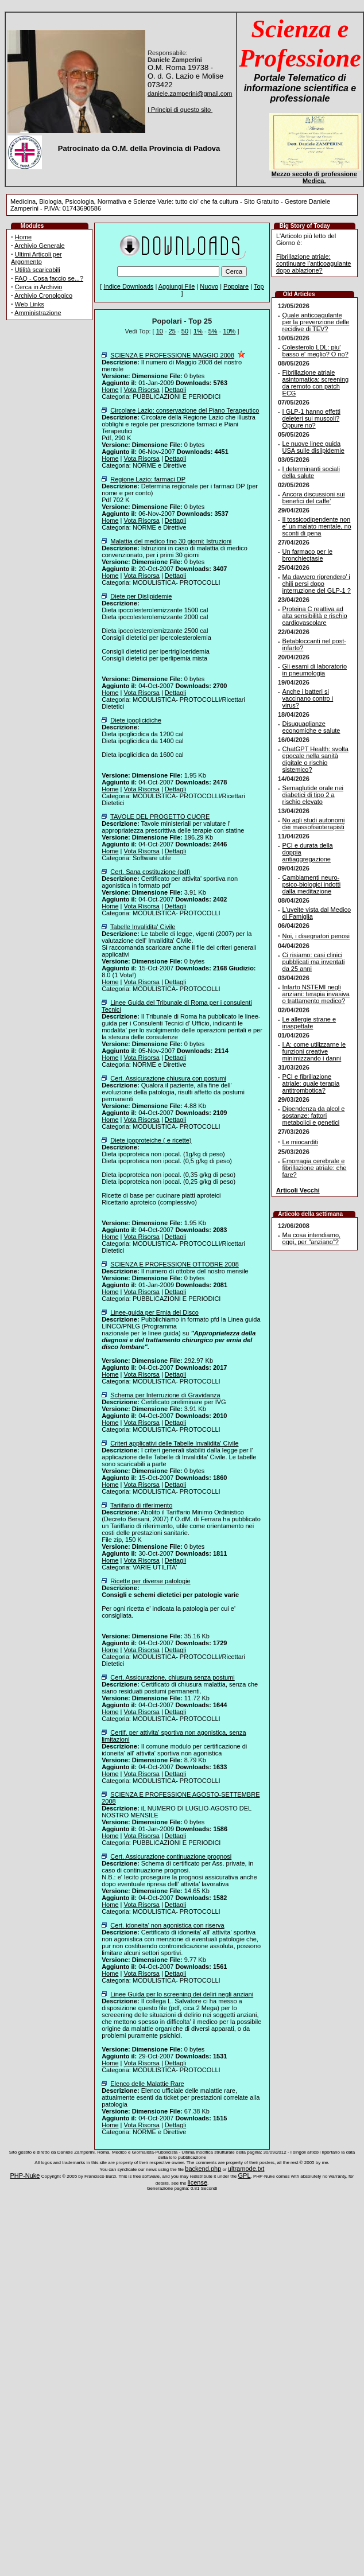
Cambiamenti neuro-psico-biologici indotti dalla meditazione (311, 884)
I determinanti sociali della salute (311, 472)
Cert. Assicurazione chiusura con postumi (168, 1078)
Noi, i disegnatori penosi (316, 936)
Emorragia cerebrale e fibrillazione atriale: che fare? (314, 1167)
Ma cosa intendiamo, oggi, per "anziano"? (311, 1238)
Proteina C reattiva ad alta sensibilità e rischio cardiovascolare (314, 615)
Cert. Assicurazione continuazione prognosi (170, 1856)
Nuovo (209, 286)
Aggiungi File (176, 286)
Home (23, 237)
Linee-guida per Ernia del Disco (154, 1312)
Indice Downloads (128, 286)
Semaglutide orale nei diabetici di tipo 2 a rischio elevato (312, 794)
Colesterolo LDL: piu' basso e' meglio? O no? (315, 351)
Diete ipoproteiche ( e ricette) (150, 1140)
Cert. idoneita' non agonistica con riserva (167, 1925)
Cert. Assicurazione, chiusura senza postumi (172, 1677)
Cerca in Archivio (39, 286)
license (197, 2182)
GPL (244, 2175)
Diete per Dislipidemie (141, 596)
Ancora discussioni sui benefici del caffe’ (313, 497)
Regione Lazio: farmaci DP (147, 479)
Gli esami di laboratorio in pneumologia (314, 670)
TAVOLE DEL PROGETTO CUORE (160, 816)
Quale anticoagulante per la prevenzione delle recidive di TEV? (316, 322)
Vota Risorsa (141, 389)
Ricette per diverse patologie (150, 1581)
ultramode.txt (246, 2168)
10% (229, 331)
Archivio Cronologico (43, 295)
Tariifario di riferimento (141, 1505)
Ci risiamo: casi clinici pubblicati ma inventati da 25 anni (313, 961)
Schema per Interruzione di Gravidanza (165, 1395)
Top (259, 286)
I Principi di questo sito (180, 109)
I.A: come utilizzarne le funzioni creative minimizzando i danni (314, 1051)
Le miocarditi (300, 1142)
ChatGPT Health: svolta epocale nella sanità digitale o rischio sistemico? (315, 759)
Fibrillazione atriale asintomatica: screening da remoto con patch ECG (315, 383)
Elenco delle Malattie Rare (147, 2083)
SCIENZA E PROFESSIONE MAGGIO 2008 (172, 355)
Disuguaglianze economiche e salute (311, 727)
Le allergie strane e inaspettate (309, 1022)
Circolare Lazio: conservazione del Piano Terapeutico (184, 410)
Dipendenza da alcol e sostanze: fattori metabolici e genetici (313, 1115)
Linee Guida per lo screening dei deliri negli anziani (181, 1994)
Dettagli (175, 389)
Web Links (29, 304)
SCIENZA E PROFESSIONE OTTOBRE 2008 (174, 1264)
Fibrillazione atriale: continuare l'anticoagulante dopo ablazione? (313, 263)
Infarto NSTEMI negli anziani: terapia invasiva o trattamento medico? (316, 994)
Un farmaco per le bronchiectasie (307, 555)
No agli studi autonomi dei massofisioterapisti (313, 823)
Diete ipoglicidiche (135, 720)
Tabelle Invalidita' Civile (142, 926)
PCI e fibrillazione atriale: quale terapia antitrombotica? (311, 1083)
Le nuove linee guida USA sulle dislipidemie (313, 447)
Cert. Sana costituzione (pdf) (150, 871)
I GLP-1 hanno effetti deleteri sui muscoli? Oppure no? (311, 418)
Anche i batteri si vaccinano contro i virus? (308, 698)
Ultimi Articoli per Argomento (36, 258)
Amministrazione (37, 312)
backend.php (203, 2168)
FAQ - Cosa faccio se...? (49, 278)
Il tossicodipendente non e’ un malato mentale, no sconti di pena (316, 526)
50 (184, 331)
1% (198, 331)
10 (159, 331)
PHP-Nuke (25, 2175)
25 (172, 331)
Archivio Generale (39, 245)
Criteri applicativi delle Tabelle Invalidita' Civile (174, 1443)
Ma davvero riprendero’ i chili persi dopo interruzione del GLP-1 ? (316, 583)
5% (213, 331)
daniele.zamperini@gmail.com (190, 93)
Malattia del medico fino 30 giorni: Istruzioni (170, 541)
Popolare (236, 286)
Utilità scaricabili (37, 269)
